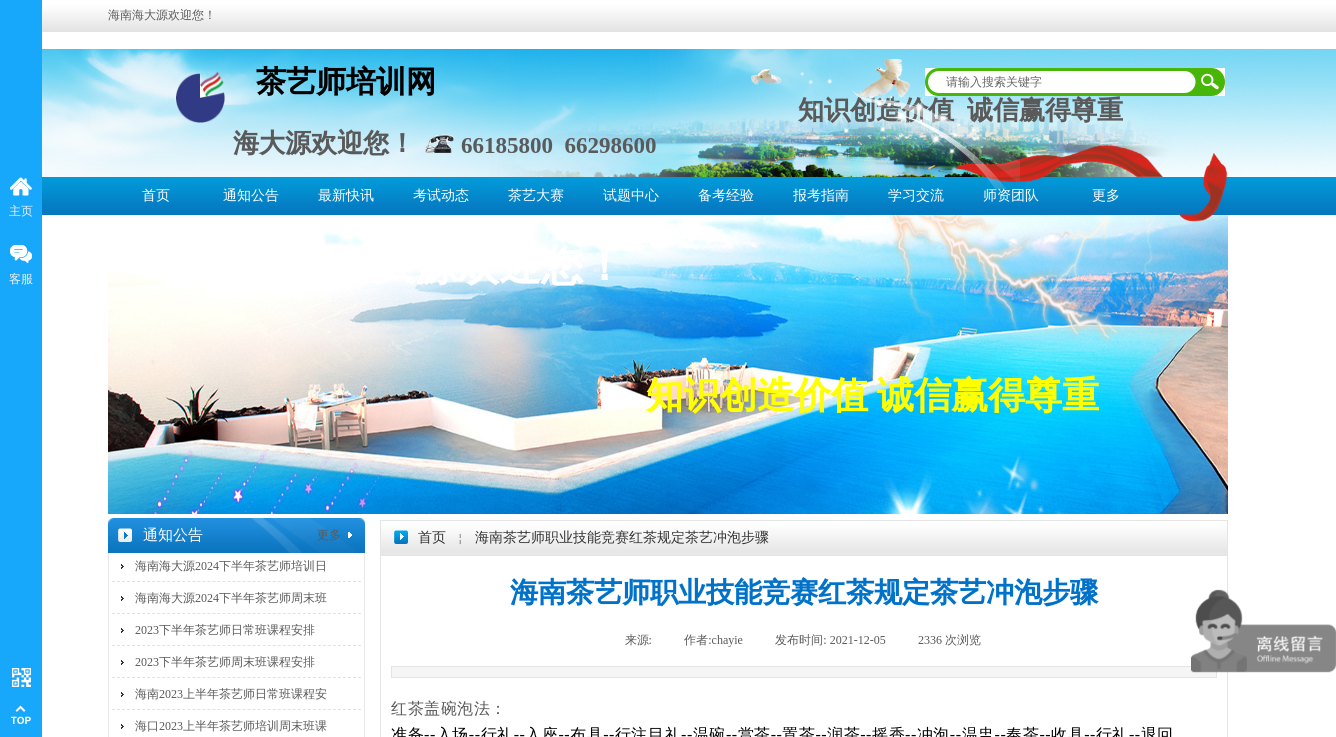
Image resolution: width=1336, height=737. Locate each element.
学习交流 (916, 195)
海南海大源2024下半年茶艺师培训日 (231, 566)
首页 (156, 195)
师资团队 (1011, 195)
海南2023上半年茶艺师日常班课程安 (231, 694)
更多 (1106, 195)
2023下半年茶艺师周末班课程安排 (225, 662)
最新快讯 (346, 195)
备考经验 (726, 195)
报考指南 (821, 195)
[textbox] (1062, 82)
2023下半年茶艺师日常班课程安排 (225, 630)
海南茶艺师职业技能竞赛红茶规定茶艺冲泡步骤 (622, 537)
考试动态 (441, 195)
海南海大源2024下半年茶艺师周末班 (231, 598)
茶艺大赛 (536, 195)
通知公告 (251, 195)
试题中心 (631, 195)
